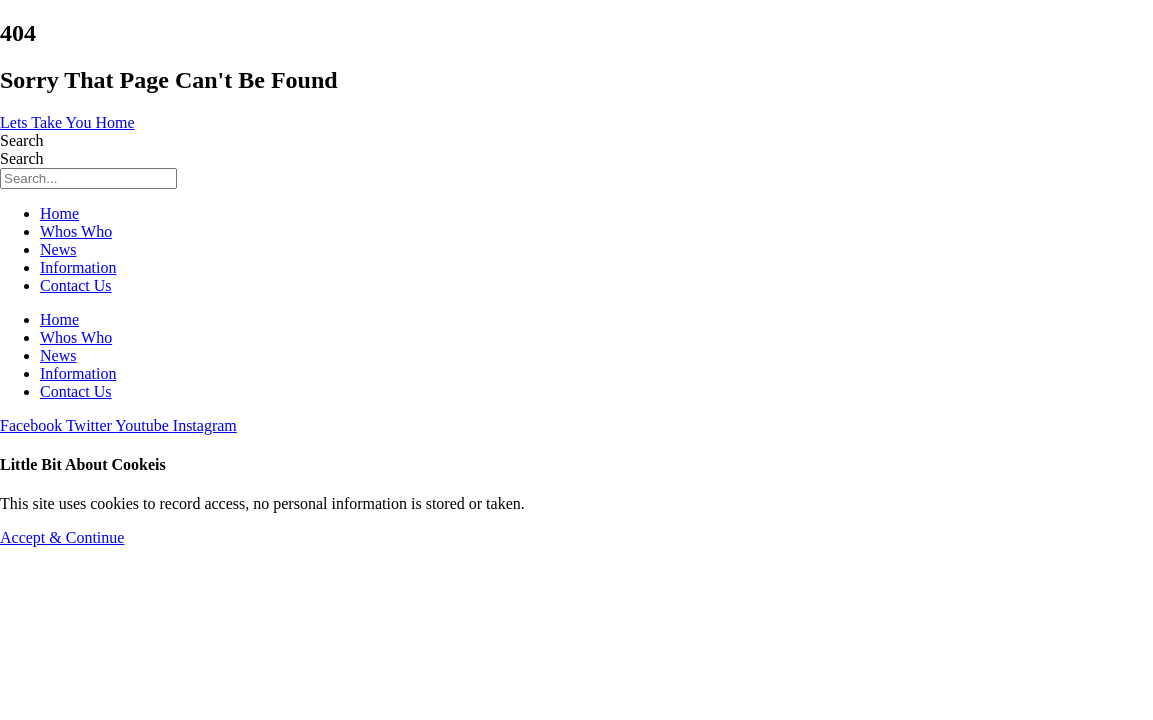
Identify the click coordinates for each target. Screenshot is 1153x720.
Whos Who (76, 231)
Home (59, 213)
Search (22, 140)
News (58, 249)
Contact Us (76, 285)
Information (78, 267)
